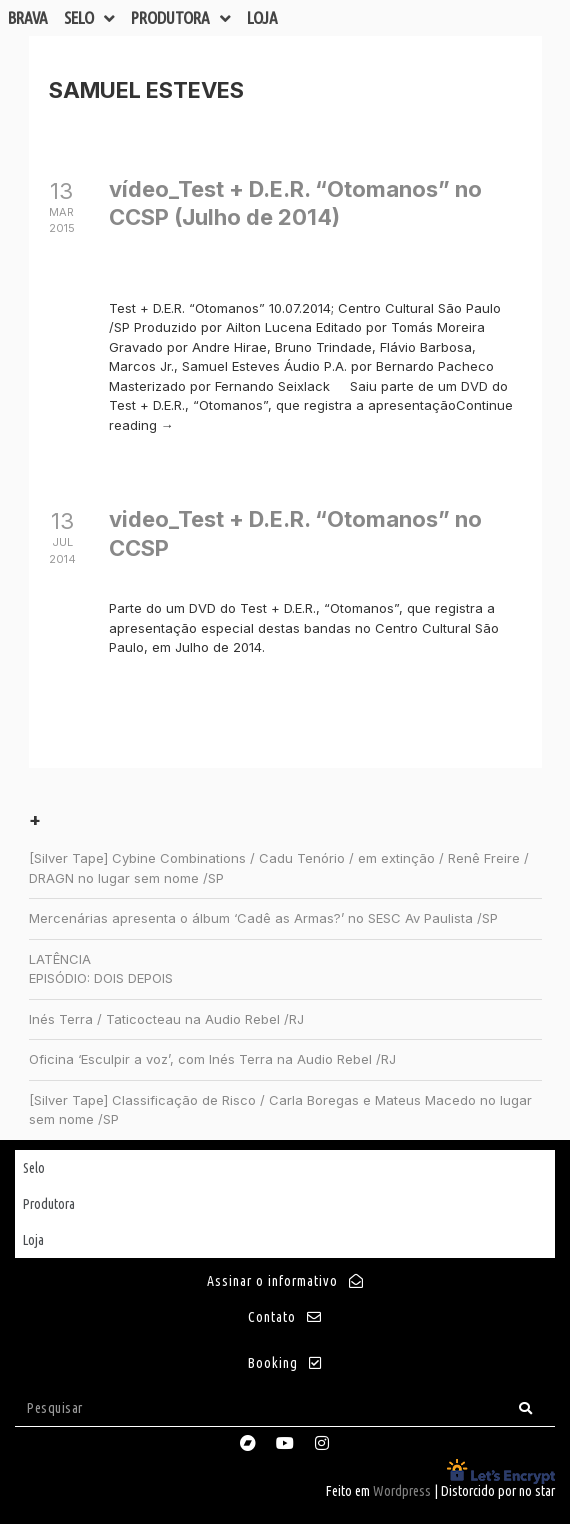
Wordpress (402, 1491)
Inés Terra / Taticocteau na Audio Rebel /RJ (166, 1019)
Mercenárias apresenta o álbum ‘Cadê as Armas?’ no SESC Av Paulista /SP (263, 918)
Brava (28, 17)
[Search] (526, 1408)
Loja (262, 17)
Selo (89, 18)
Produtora (181, 18)
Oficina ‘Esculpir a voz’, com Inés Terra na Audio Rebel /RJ (212, 1059)
